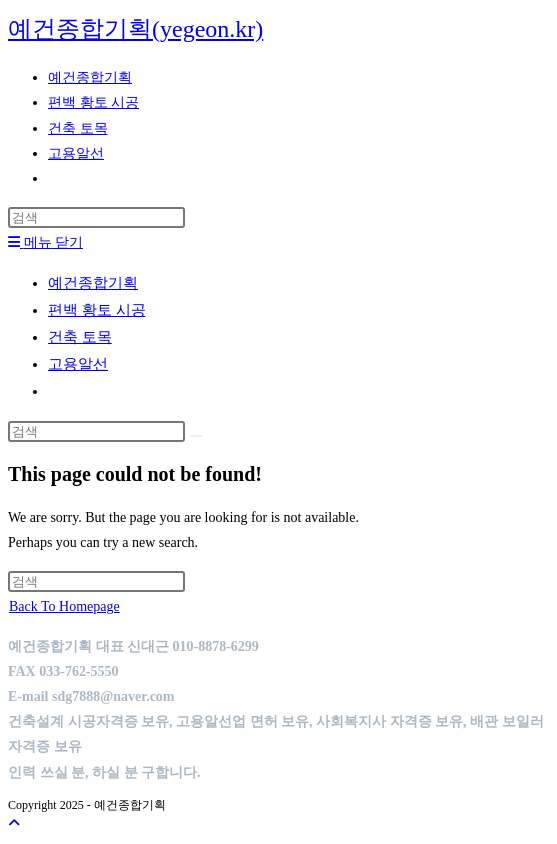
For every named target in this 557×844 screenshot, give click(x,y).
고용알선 (78, 364)
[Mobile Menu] (45, 242)
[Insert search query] (96, 217)
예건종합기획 (93, 283)
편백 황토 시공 (97, 310)
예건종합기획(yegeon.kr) (135, 29)
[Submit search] (196, 436)
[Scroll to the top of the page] (14, 823)
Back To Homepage (64, 606)
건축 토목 (80, 337)
